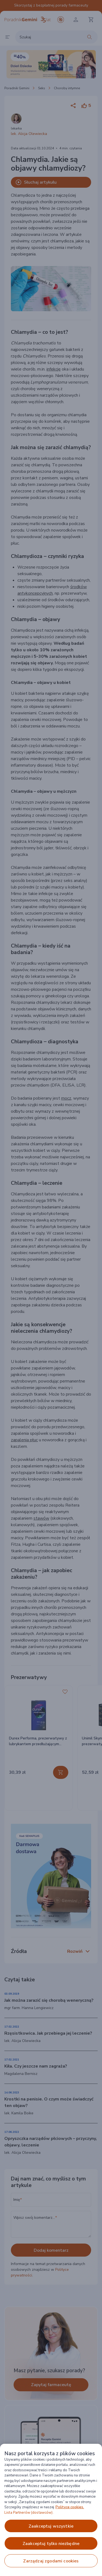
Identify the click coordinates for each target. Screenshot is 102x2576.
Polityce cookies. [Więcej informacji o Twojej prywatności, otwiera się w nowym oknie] (69, 2507)
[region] (51, 2510)
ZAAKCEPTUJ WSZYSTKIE (51, 2526)
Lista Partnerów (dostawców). (29, 2512)
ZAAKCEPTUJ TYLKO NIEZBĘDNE (51, 2544)
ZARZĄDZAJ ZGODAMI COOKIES (51, 2561)
